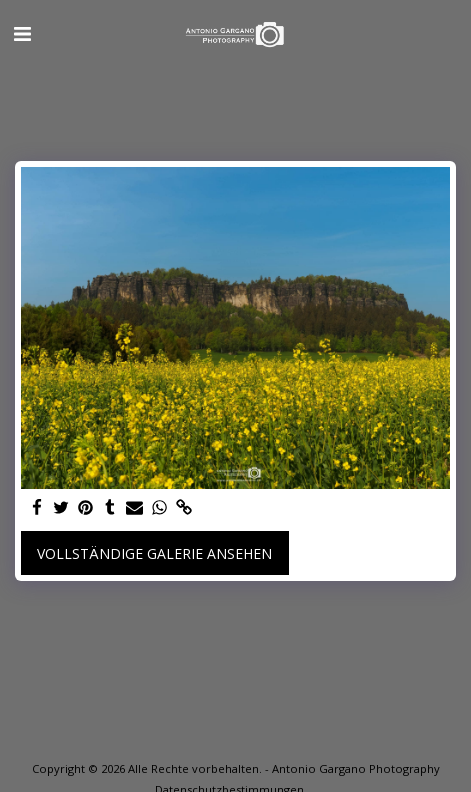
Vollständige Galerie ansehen (154, 553)
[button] (22, 33)
